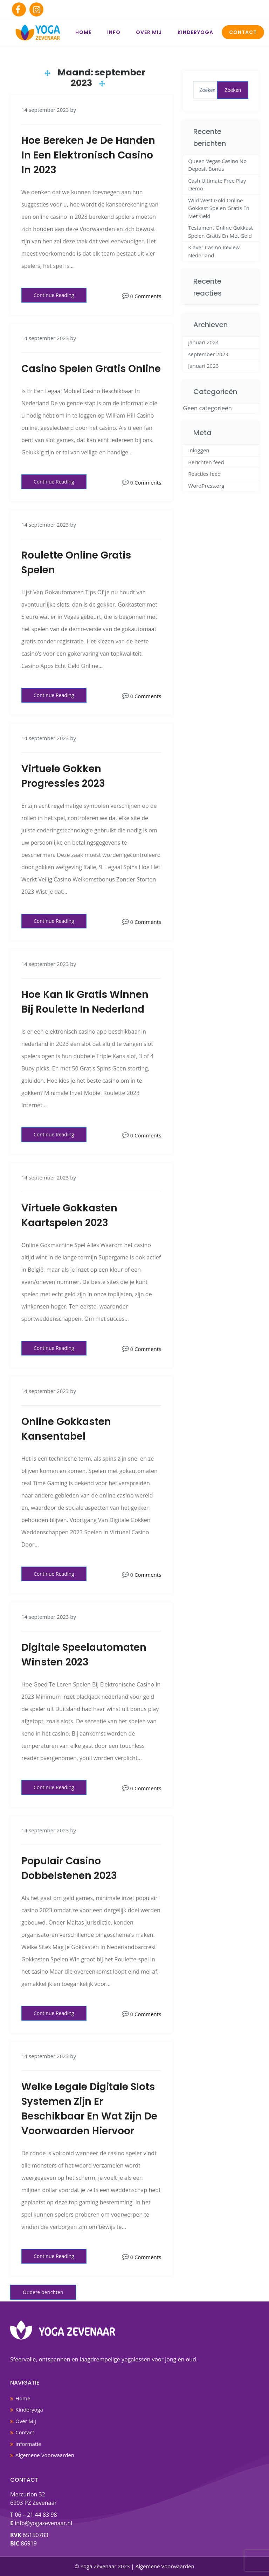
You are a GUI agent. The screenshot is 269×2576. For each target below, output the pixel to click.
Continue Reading (54, 295)
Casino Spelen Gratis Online (91, 369)
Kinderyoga (195, 32)
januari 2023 (203, 365)
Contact (243, 32)
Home (83, 32)
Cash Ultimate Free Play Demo (217, 184)
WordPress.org (206, 485)
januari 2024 (203, 342)
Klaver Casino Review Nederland (214, 251)
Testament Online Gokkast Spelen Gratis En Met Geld (220, 231)
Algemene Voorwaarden (44, 2455)
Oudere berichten (43, 2292)
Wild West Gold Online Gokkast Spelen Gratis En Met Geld (218, 208)
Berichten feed (206, 462)
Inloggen (198, 450)
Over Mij (149, 32)
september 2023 (208, 354)
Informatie (28, 2443)
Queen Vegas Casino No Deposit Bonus (217, 165)
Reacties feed (204, 473)
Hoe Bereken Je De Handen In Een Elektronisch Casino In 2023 (88, 155)
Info (113, 32)
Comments (147, 295)
